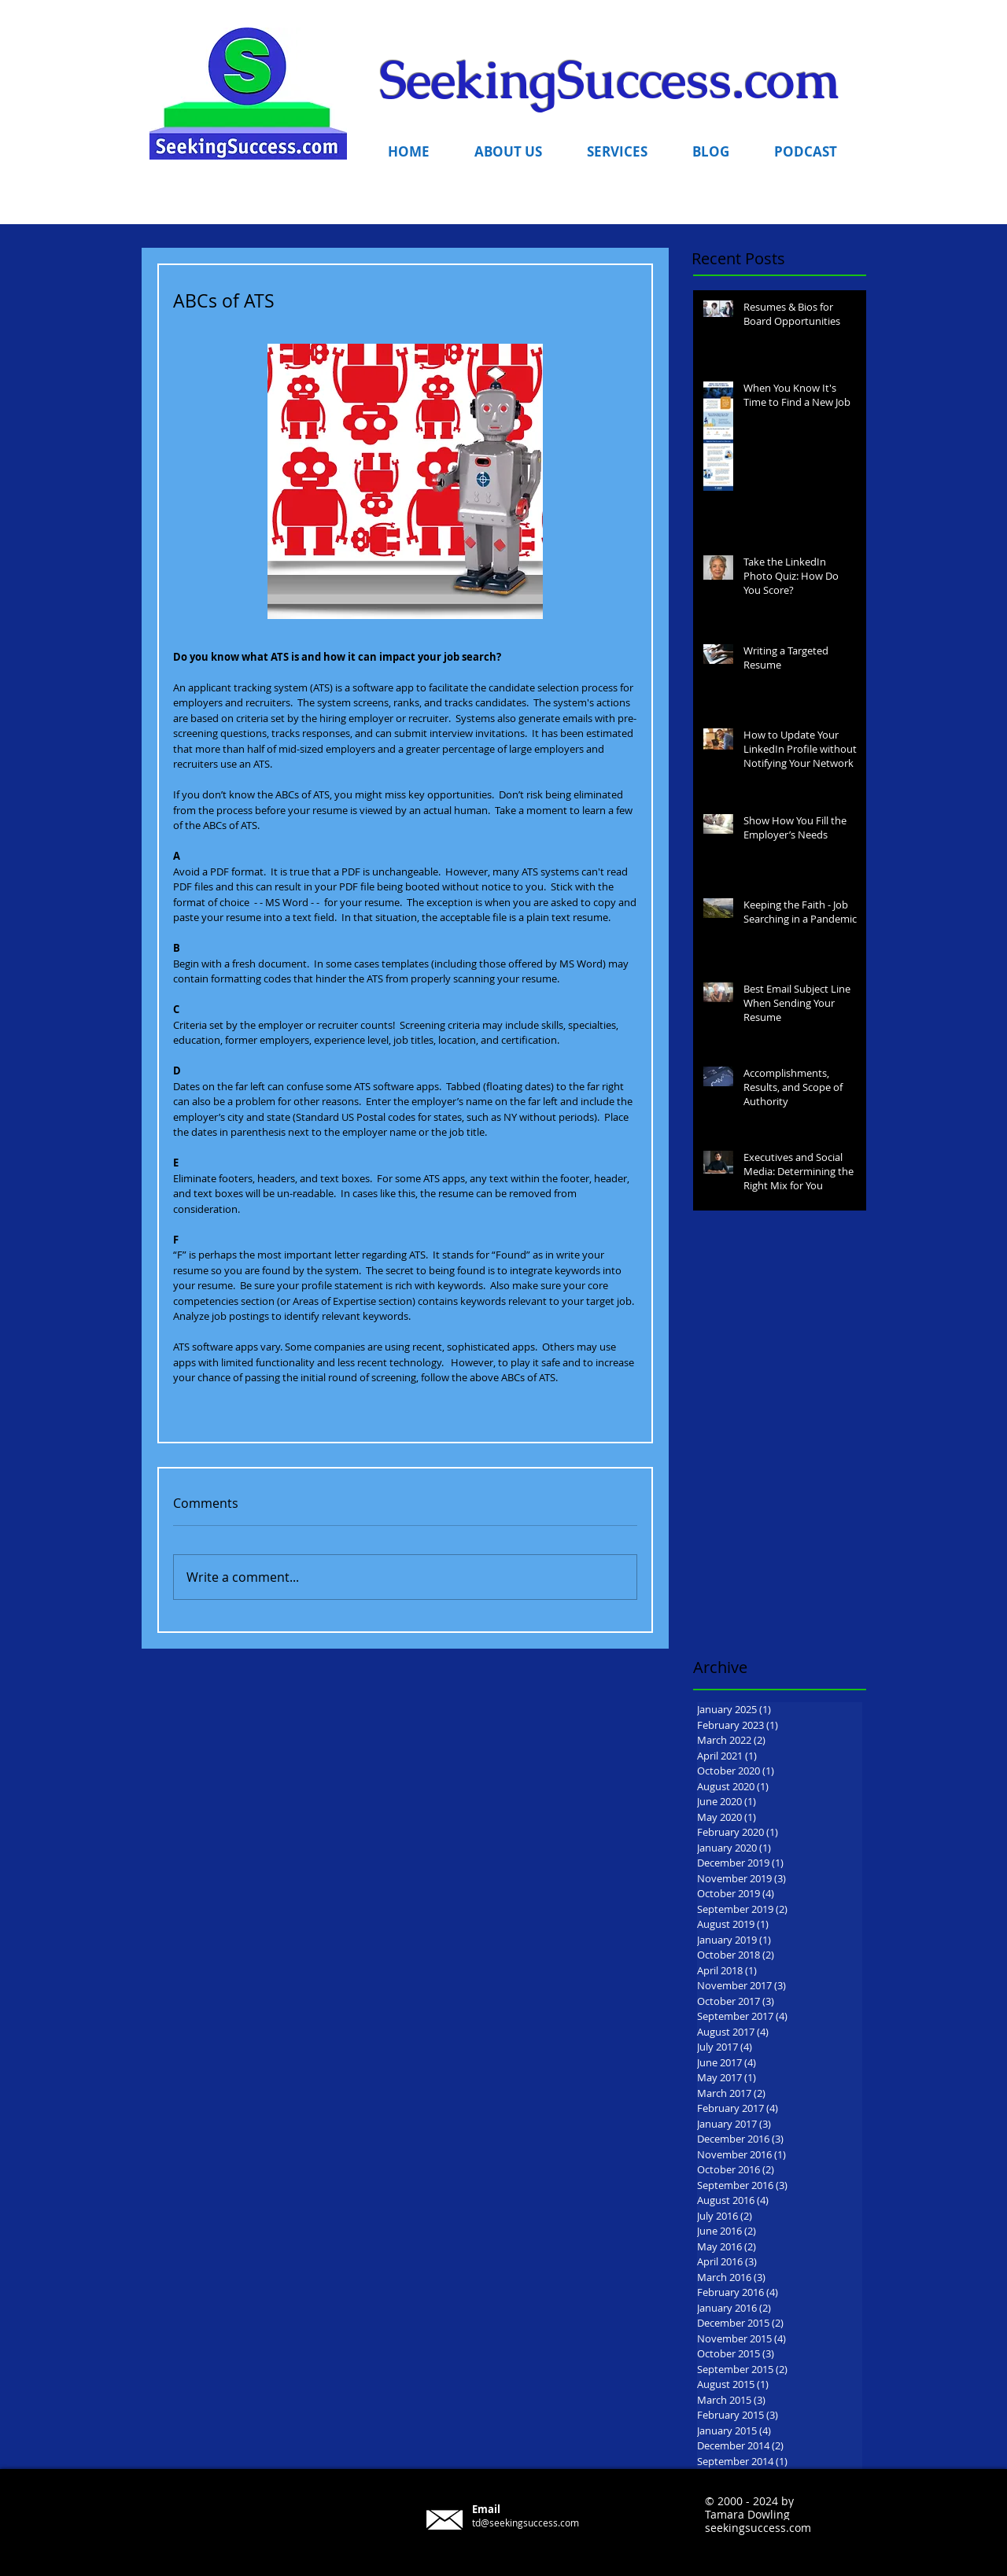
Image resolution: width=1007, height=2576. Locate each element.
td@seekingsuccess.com (525, 2522)
